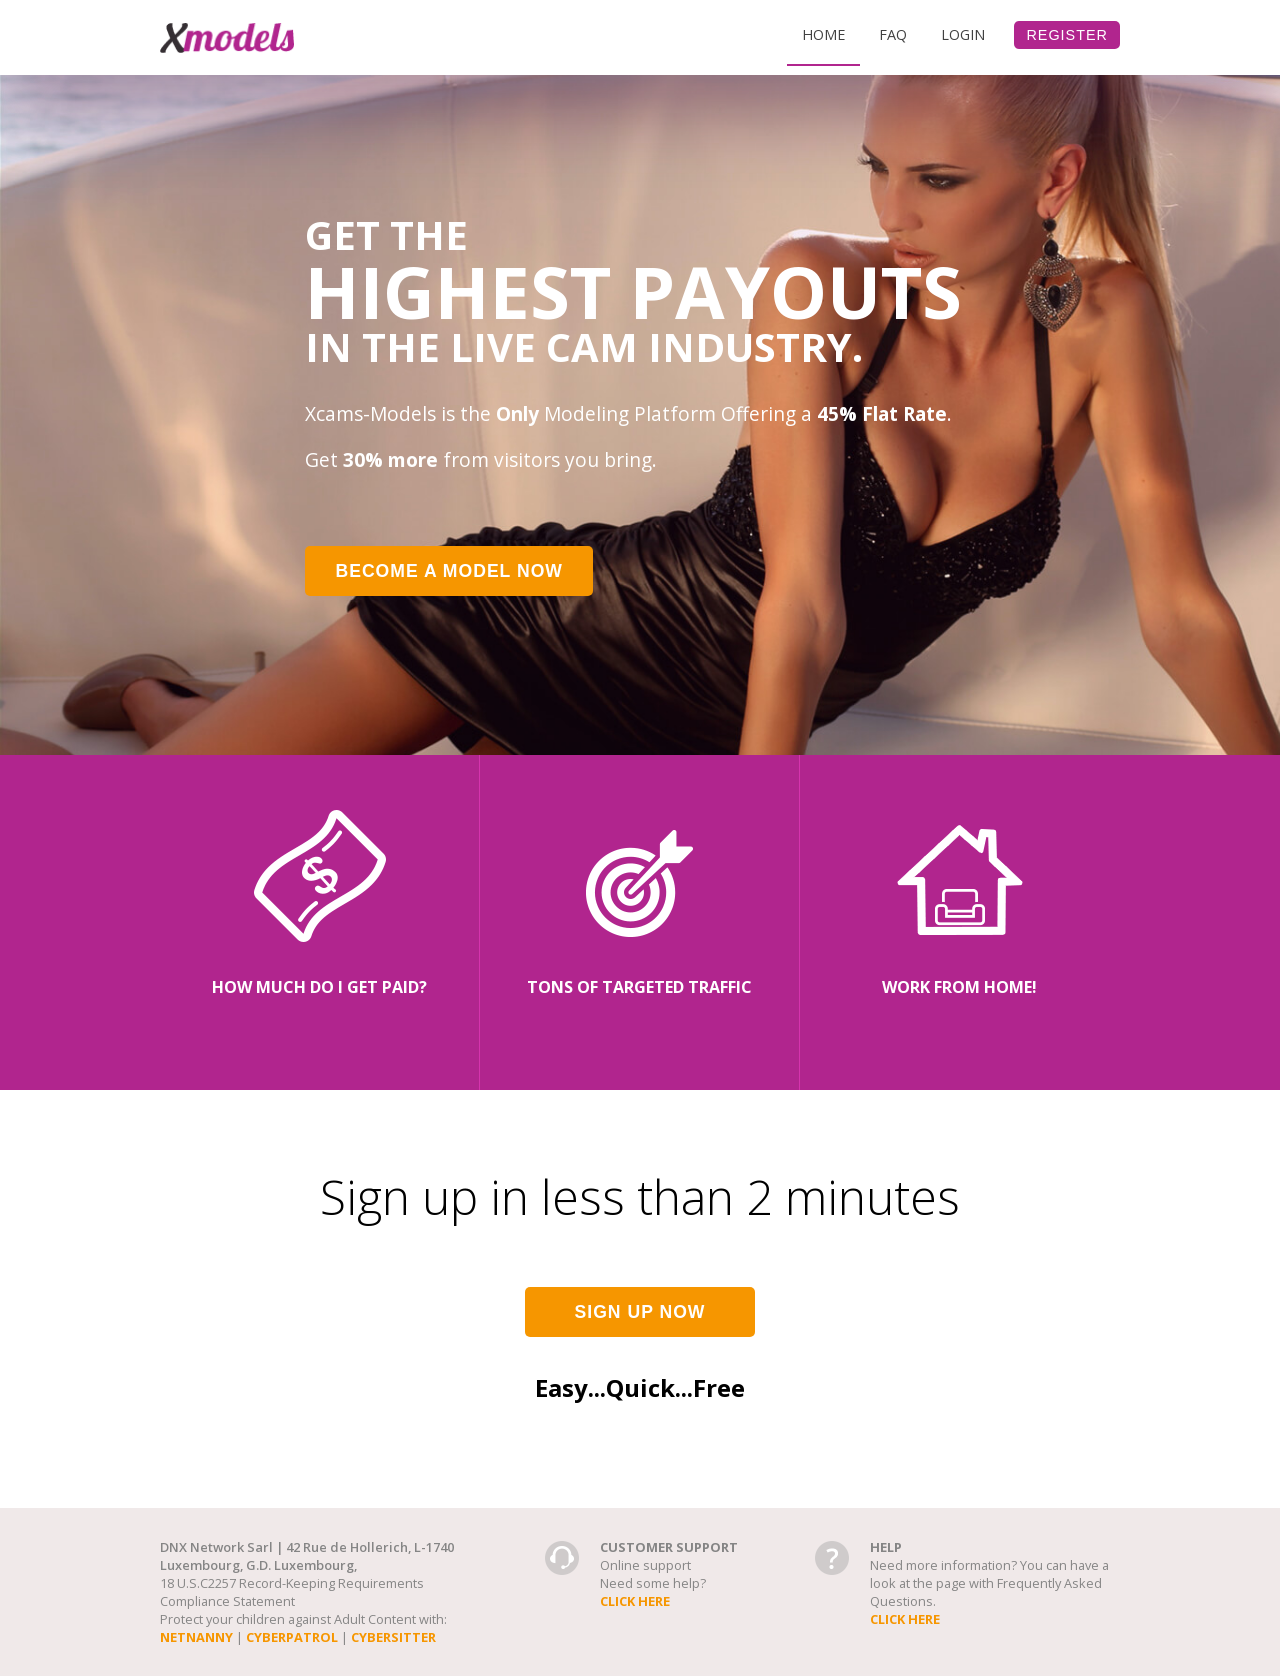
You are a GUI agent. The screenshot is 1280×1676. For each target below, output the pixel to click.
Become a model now (449, 571)
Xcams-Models (227, 37)
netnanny (196, 1637)
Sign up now (640, 1312)
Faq (893, 34)
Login (963, 34)
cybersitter (393, 1637)
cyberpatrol (292, 1637)
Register (1067, 35)
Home (823, 34)
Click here (635, 1601)
